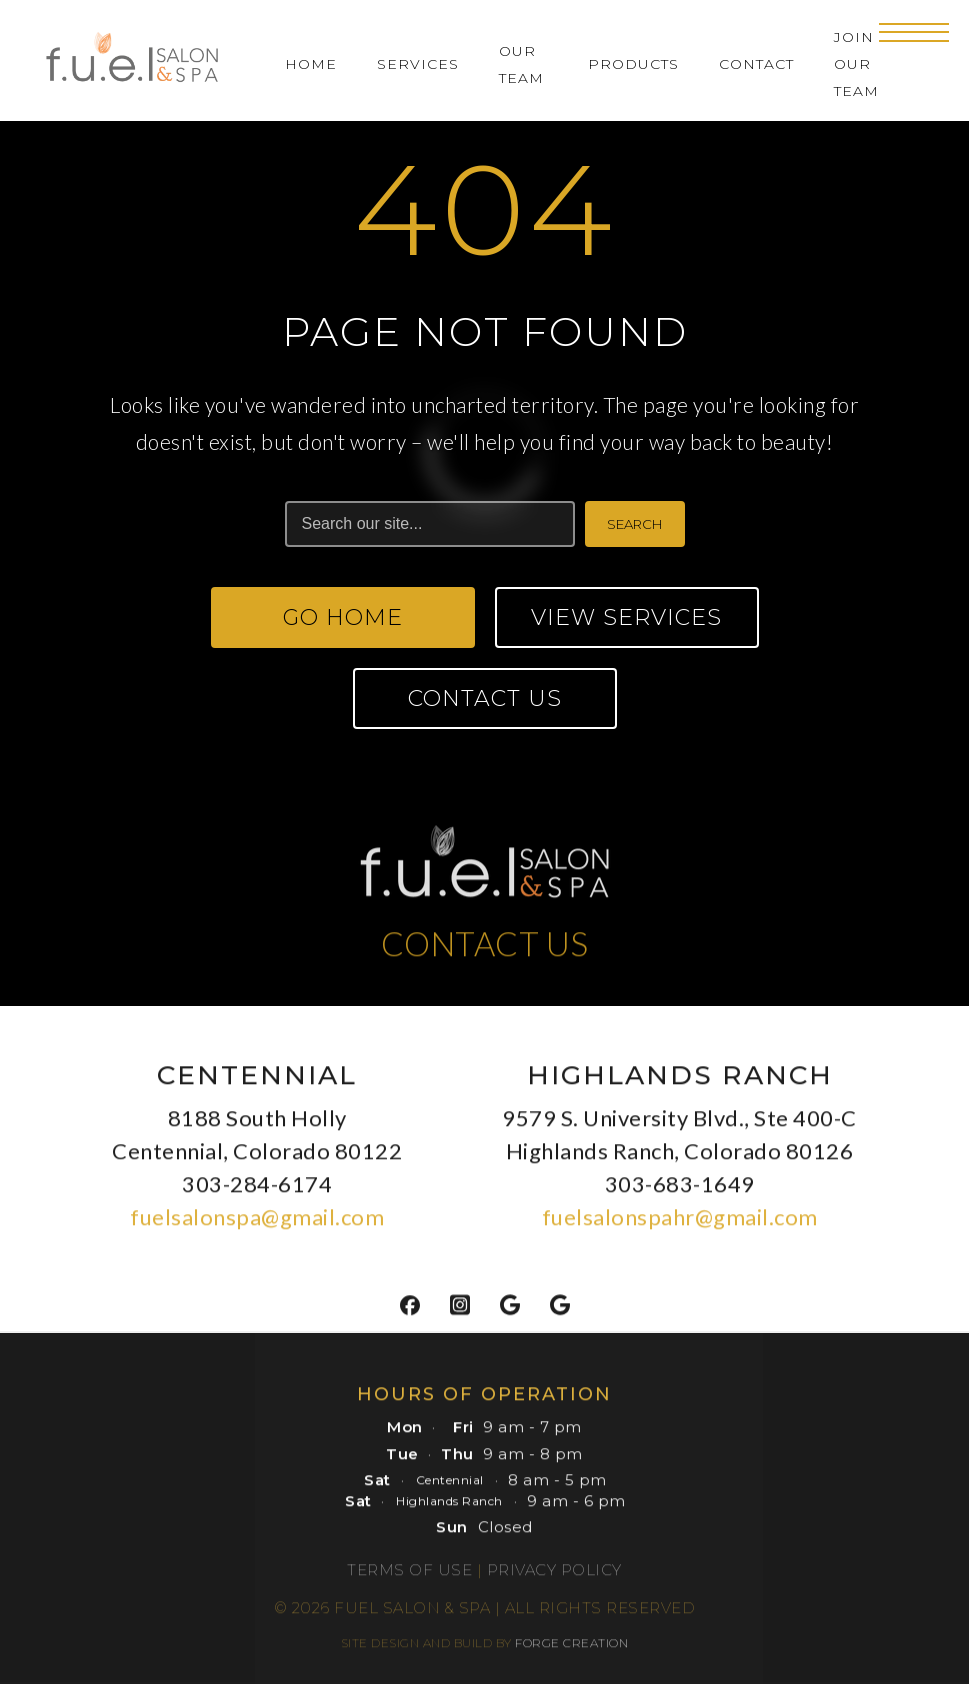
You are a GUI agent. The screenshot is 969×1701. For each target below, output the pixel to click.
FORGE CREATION (571, 1649)
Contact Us (485, 698)
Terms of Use (409, 1576)
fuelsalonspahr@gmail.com (680, 1223)
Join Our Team (856, 64)
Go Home (343, 617)
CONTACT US (485, 950)
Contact (756, 64)
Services (418, 64)
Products (633, 64)
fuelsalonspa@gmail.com (257, 1223)
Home (311, 64)
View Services (626, 617)
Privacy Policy (554, 1576)
